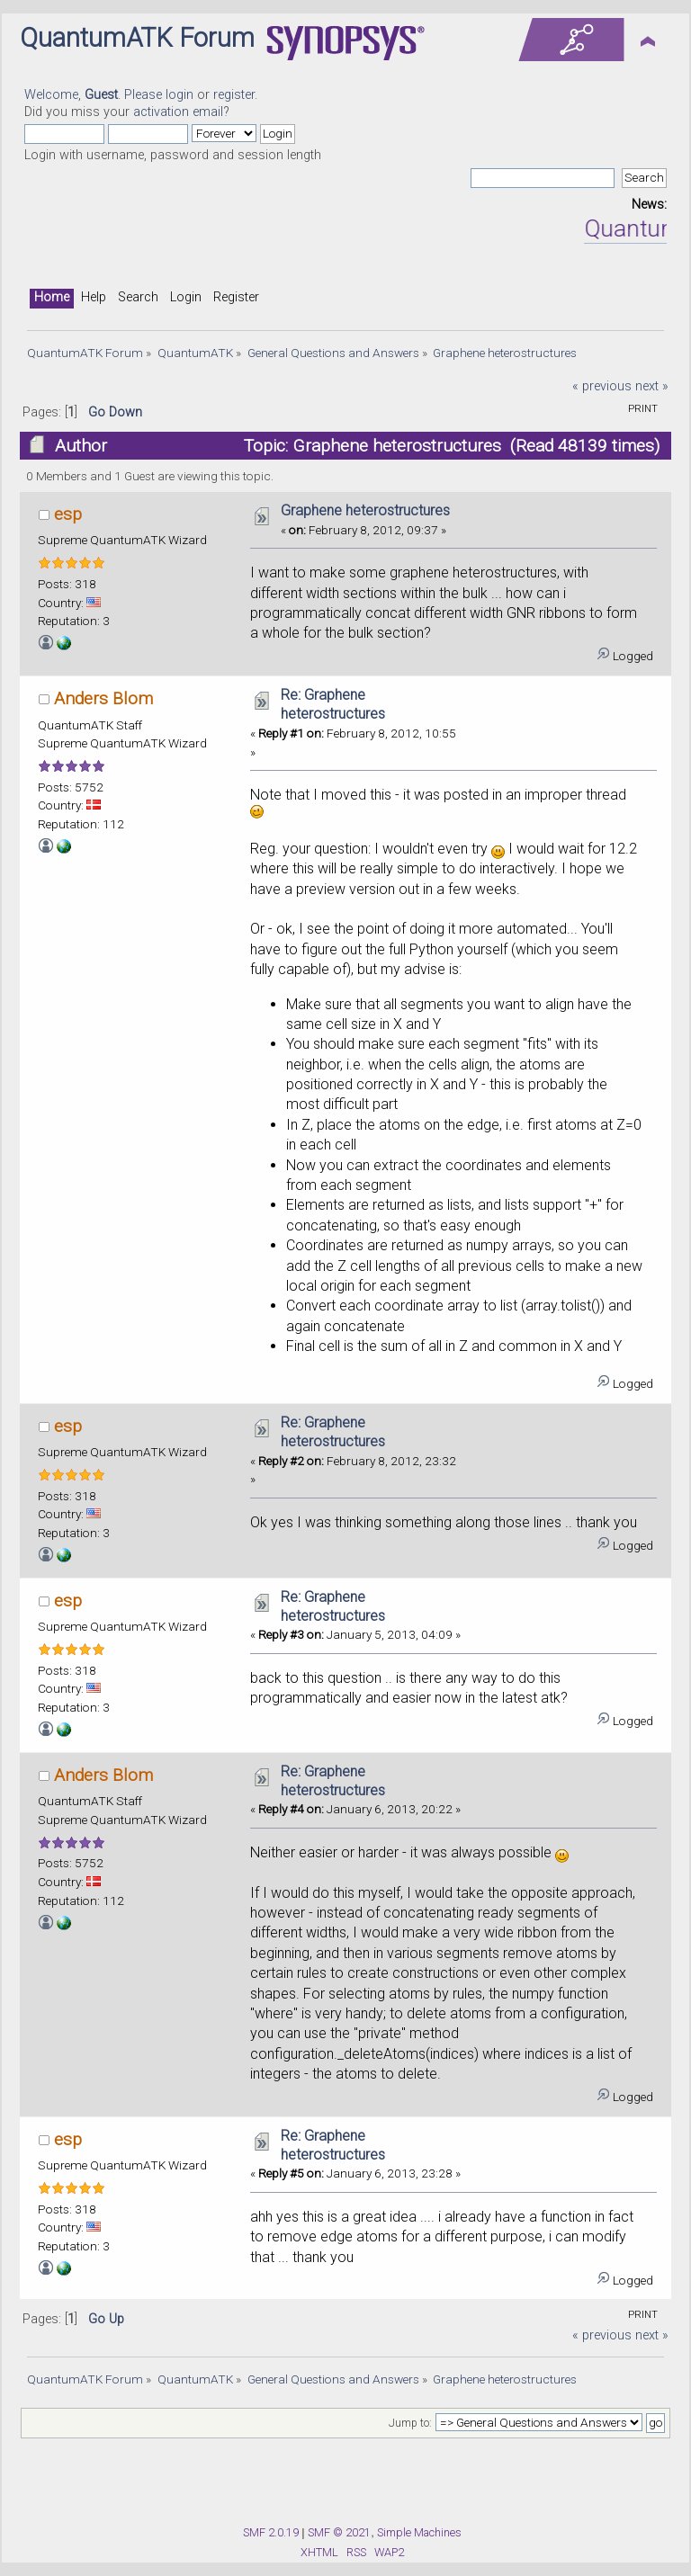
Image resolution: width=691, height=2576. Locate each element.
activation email (178, 112)
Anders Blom (103, 698)
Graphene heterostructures (365, 510)
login (179, 95)
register (234, 95)
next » (652, 386)
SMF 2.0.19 (271, 2532)
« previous (602, 386)
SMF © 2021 (339, 2532)
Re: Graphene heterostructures (333, 704)
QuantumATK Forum (137, 37)
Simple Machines (419, 2532)
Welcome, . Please (95, 95)
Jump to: (410, 2423)
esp (68, 514)
